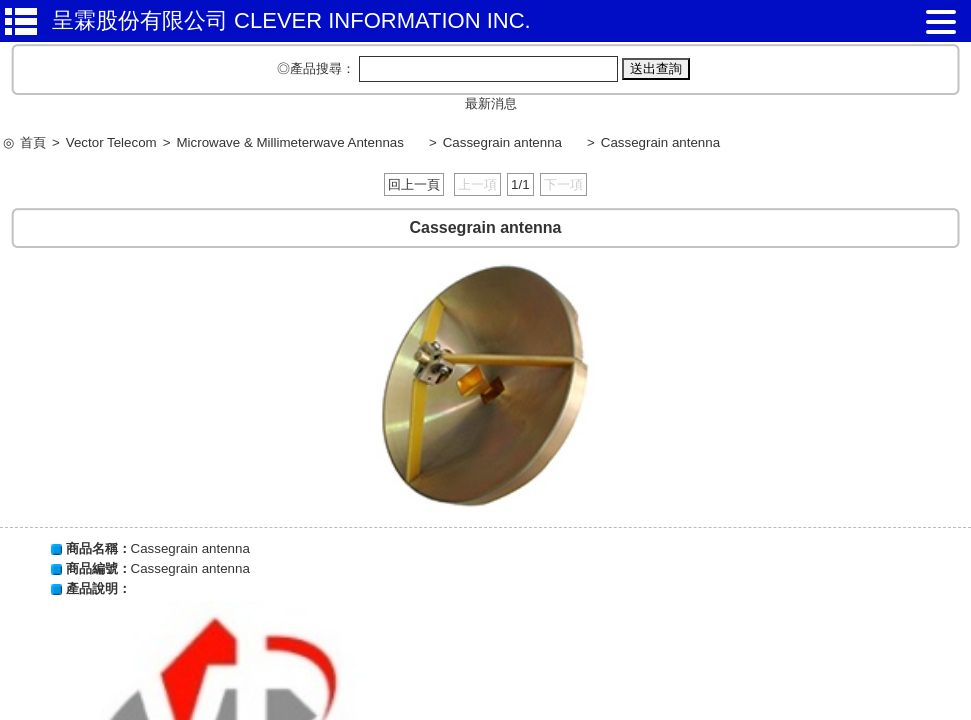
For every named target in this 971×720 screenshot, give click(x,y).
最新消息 (491, 103)
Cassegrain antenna (502, 142)
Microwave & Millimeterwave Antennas (289, 142)
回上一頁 (414, 184)
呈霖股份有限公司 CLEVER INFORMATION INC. (291, 20)
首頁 (33, 142)
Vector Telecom (111, 142)
